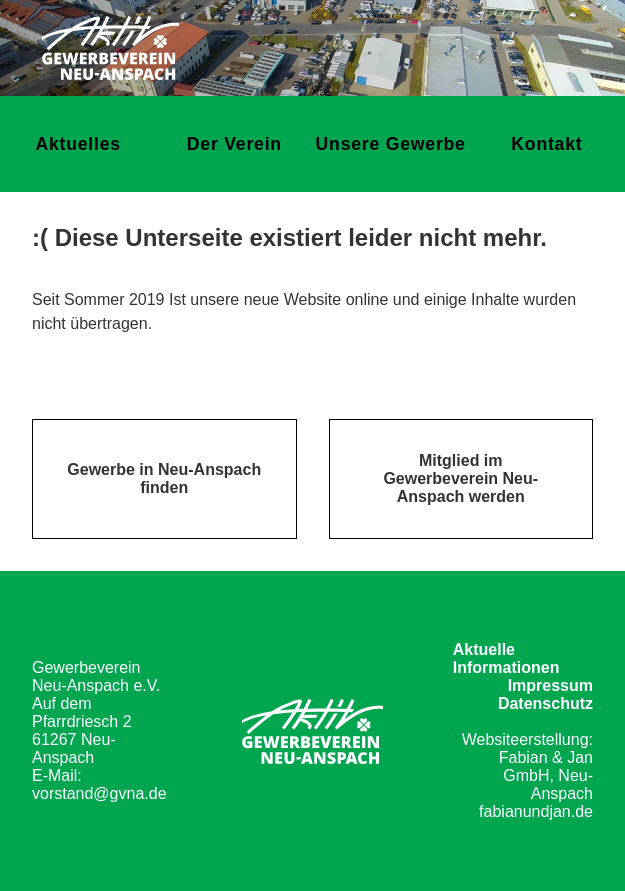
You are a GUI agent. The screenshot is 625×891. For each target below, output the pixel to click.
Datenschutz (545, 703)
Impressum (550, 685)
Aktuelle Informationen (506, 658)
